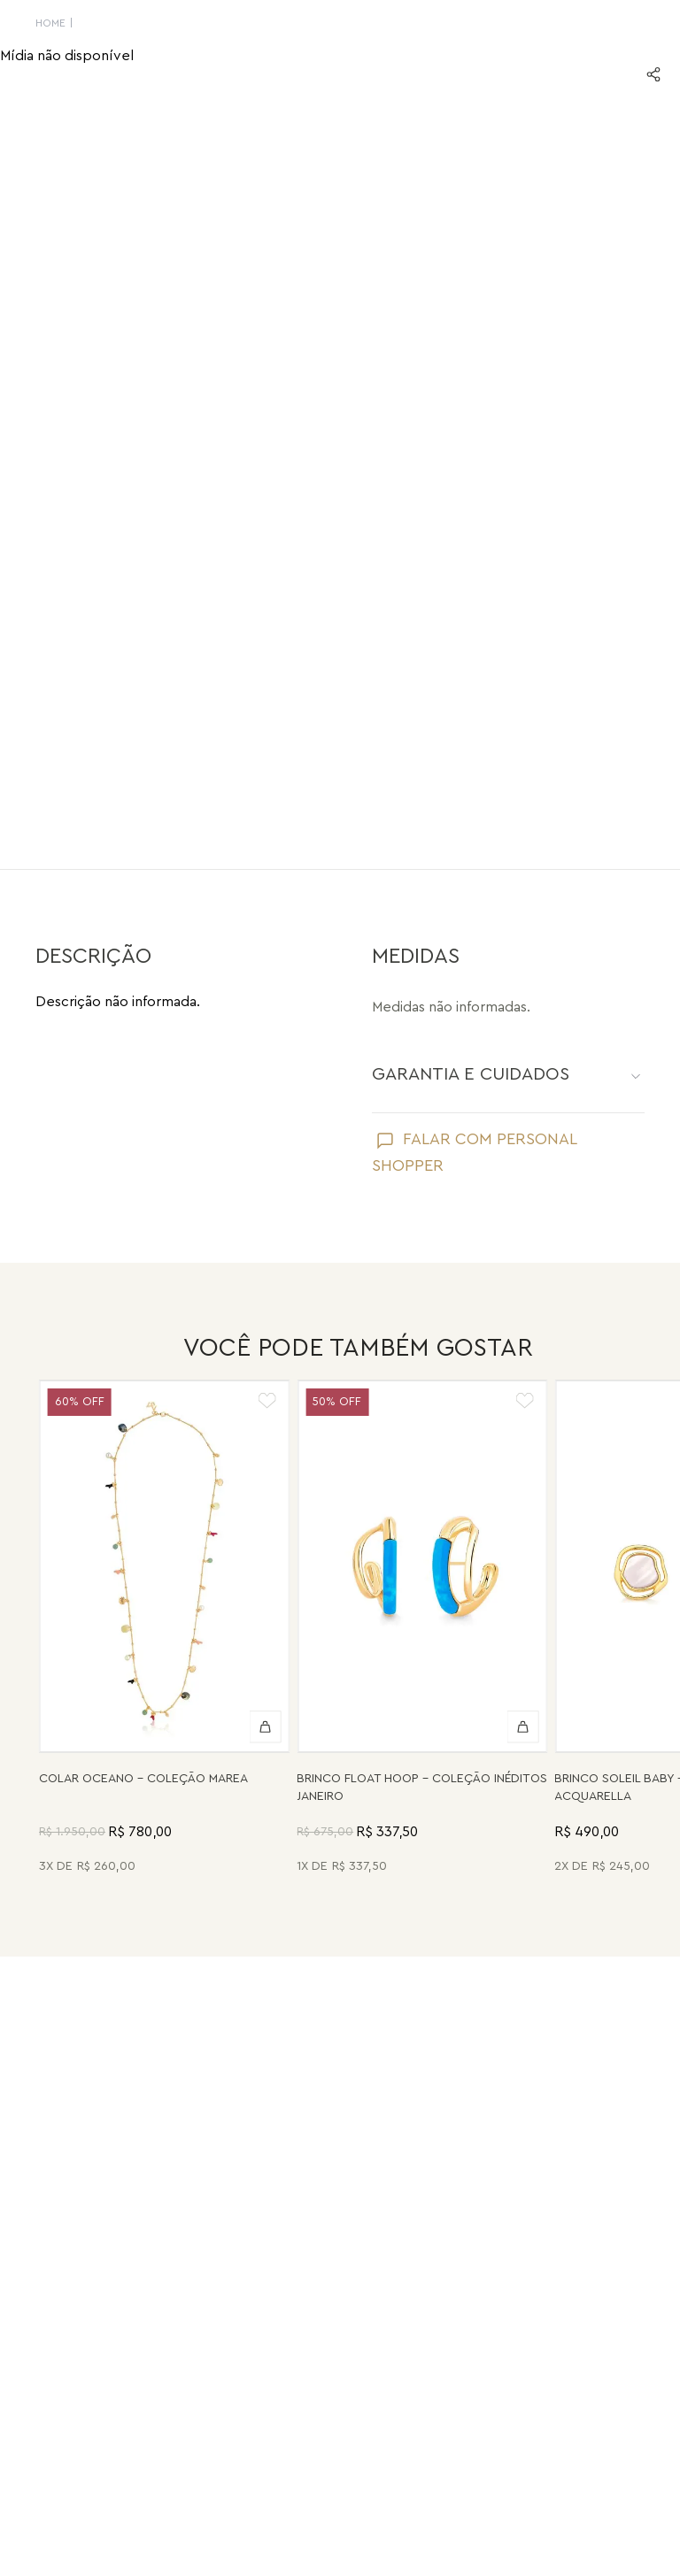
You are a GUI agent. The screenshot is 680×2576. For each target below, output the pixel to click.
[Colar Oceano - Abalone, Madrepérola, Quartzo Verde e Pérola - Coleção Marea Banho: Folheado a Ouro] (164, 1629)
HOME (50, 23)
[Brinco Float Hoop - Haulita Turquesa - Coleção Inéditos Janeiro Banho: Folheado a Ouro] (422, 1629)
